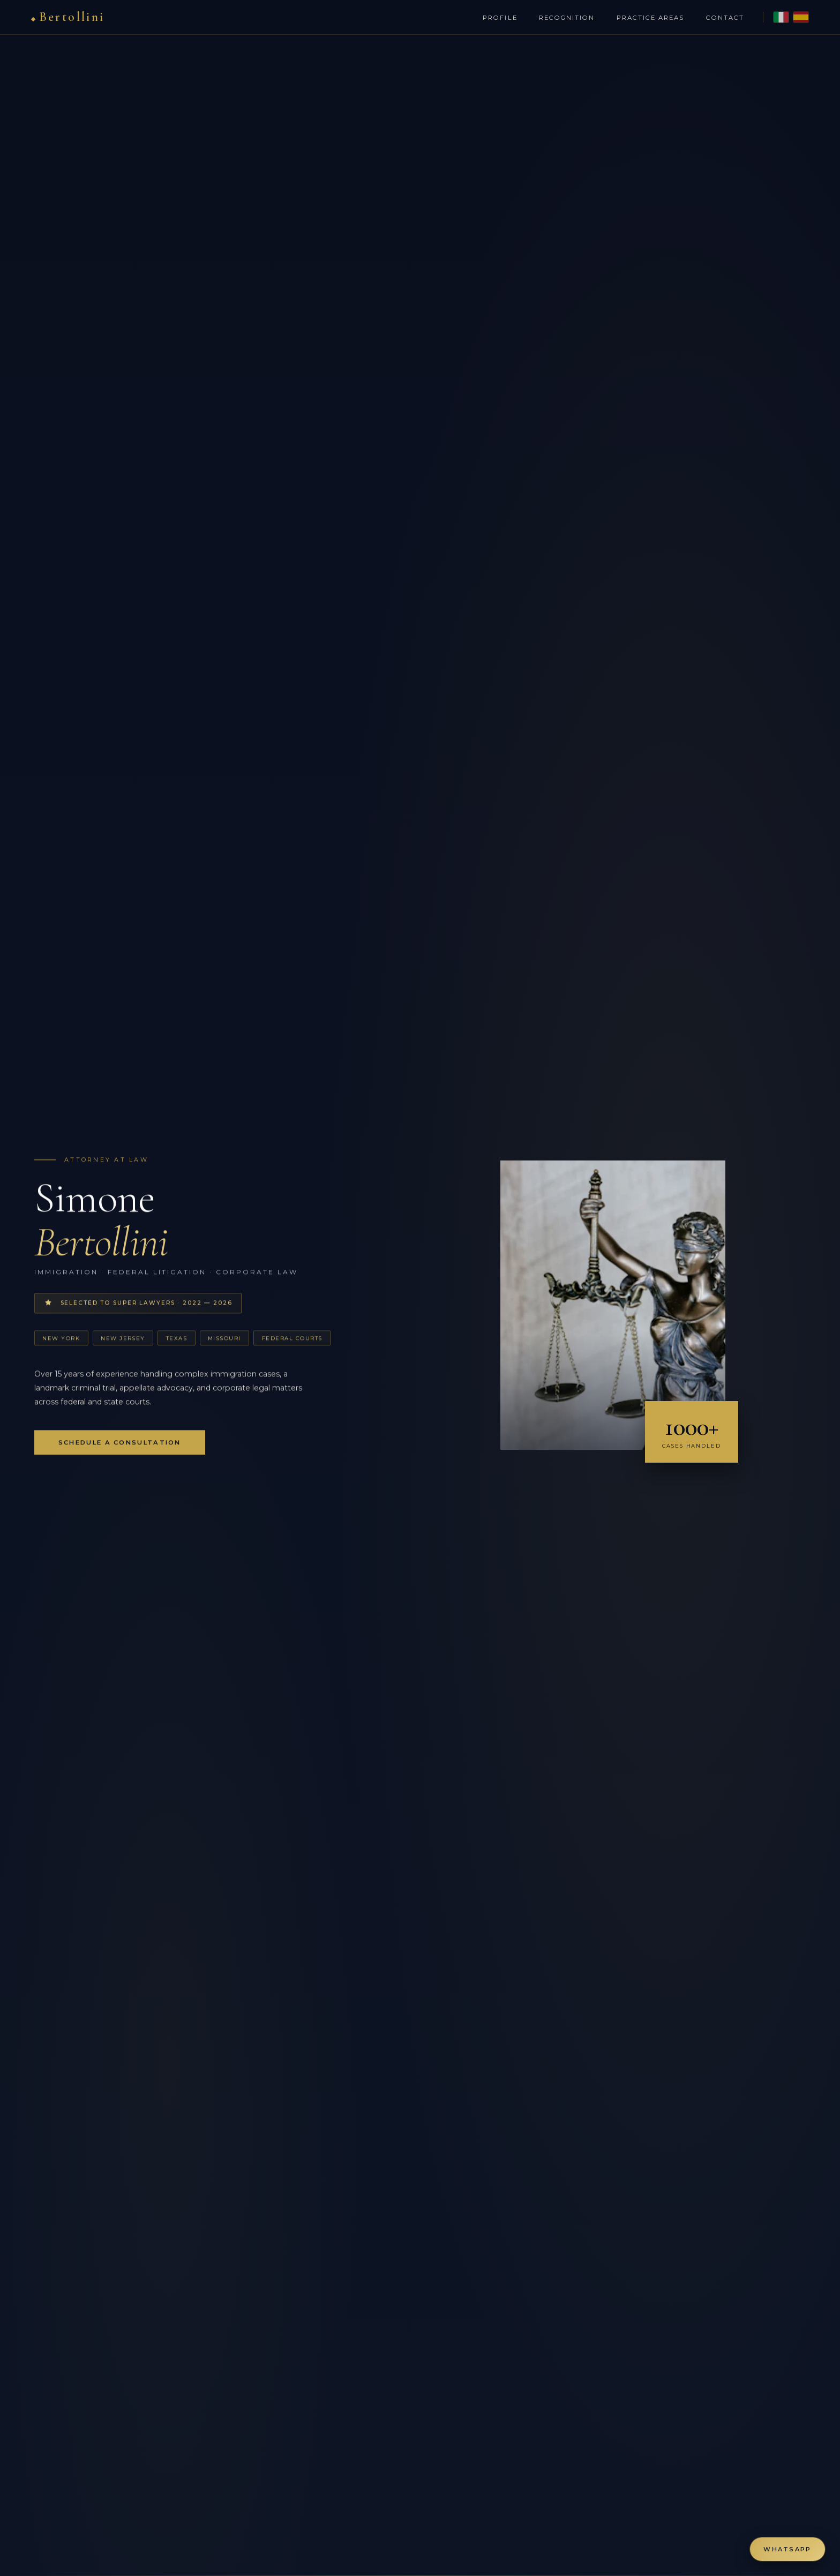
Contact (722, 18)
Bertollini (75, 17)
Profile (497, 18)
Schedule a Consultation (119, 1445)
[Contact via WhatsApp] (787, 2549)
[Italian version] (778, 17)
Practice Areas (647, 18)
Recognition (564, 18)
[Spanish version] (798, 17)
